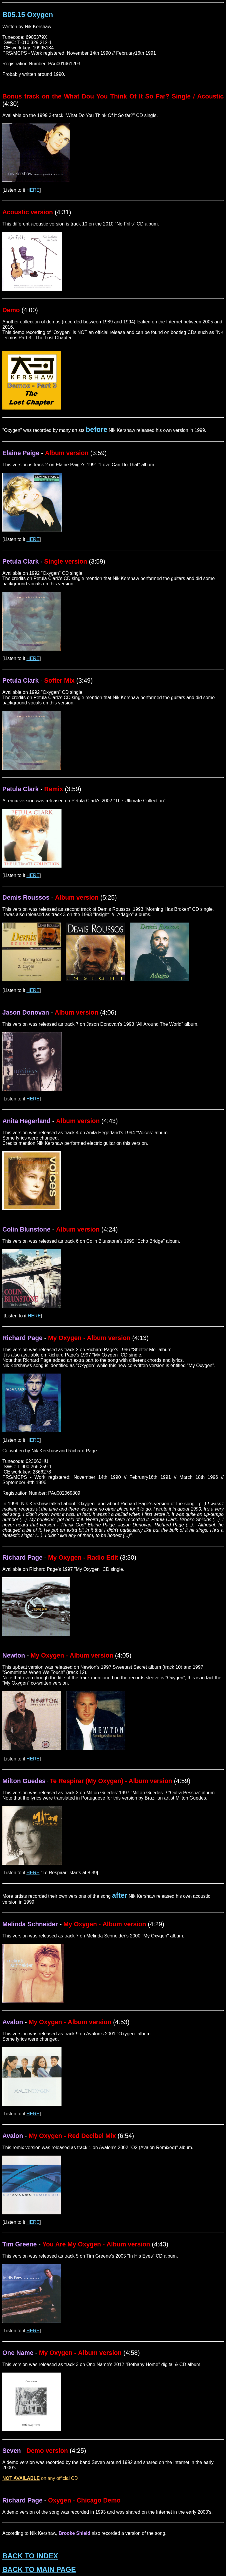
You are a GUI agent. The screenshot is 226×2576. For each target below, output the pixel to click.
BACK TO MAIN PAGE (39, 2569)
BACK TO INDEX (30, 2556)
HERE (32, 190)
